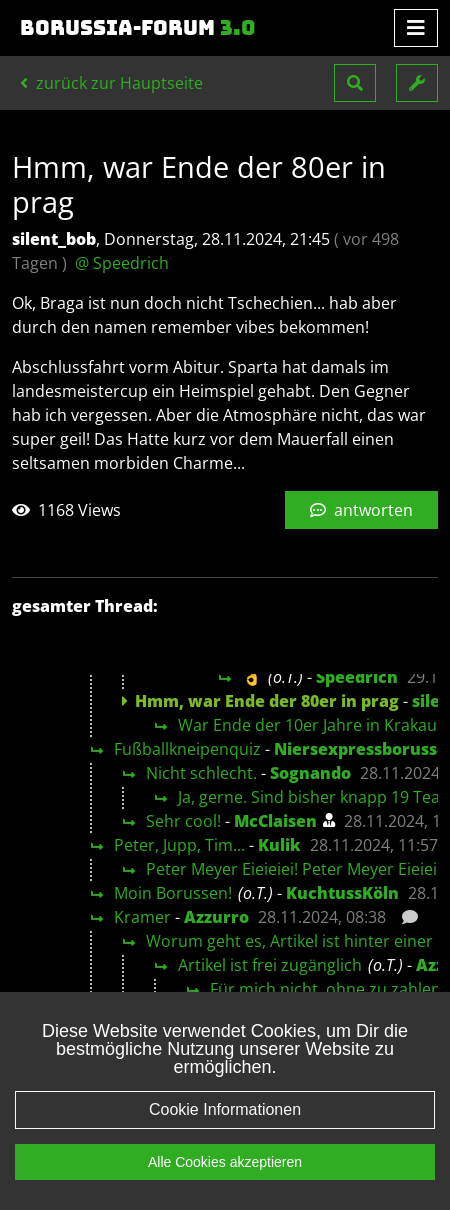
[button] (355, 83)
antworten (361, 510)
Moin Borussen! (173, 893)
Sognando (310, 773)
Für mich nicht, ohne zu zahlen (325, 989)
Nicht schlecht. (201, 773)
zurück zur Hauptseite (111, 83)
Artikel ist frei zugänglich (270, 965)
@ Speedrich (122, 263)
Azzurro (216, 917)
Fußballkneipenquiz (187, 749)
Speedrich (357, 677)
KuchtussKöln (342, 893)
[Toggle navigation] (416, 28)
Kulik (279, 845)
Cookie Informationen (225, 1137)
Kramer (142, 917)
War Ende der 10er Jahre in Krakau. (309, 725)
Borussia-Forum (138, 28)
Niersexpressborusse (360, 749)
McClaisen (275, 821)
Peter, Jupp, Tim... (179, 845)
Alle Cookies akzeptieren (225, 1190)
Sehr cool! (183, 821)
